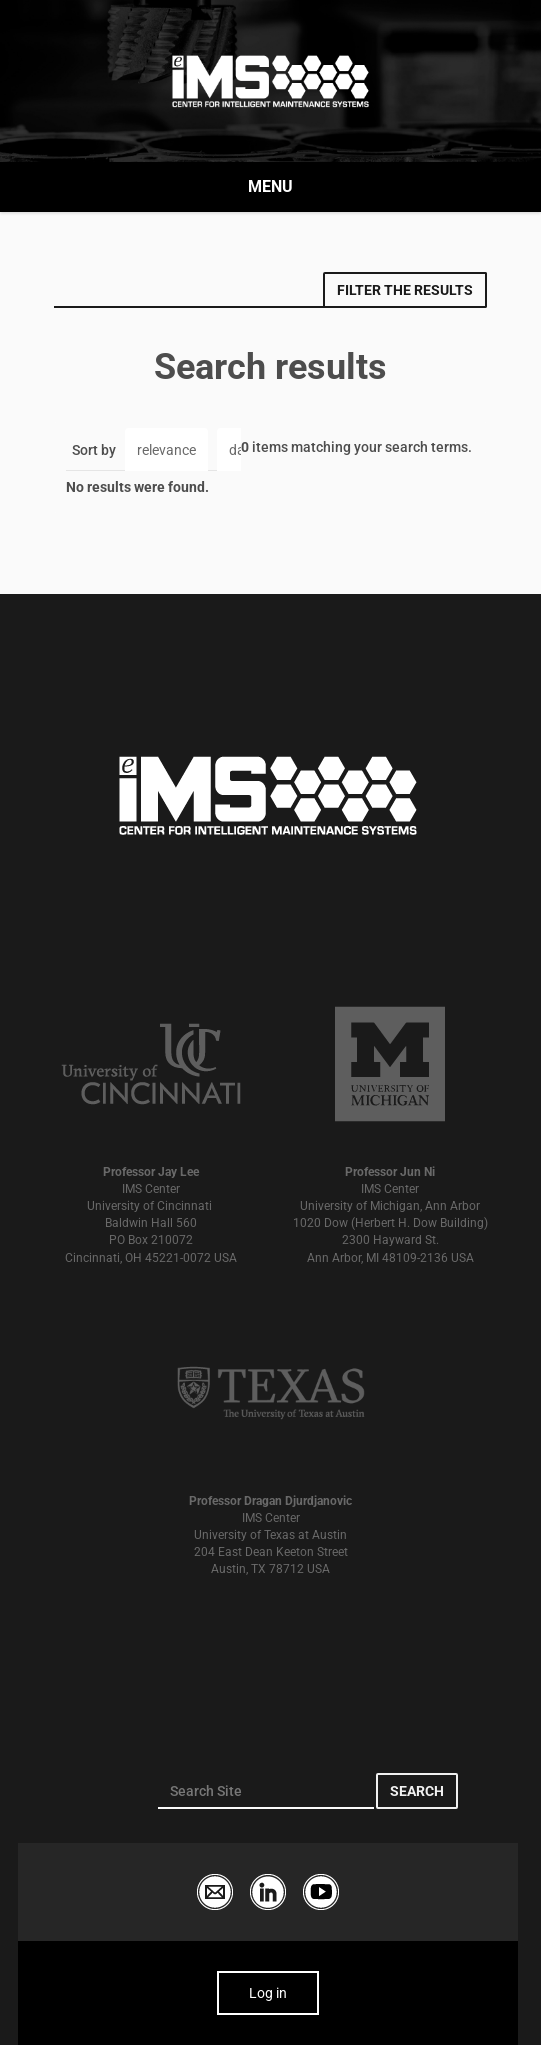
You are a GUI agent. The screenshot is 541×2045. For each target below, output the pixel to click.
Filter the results (405, 290)
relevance (166, 450)
